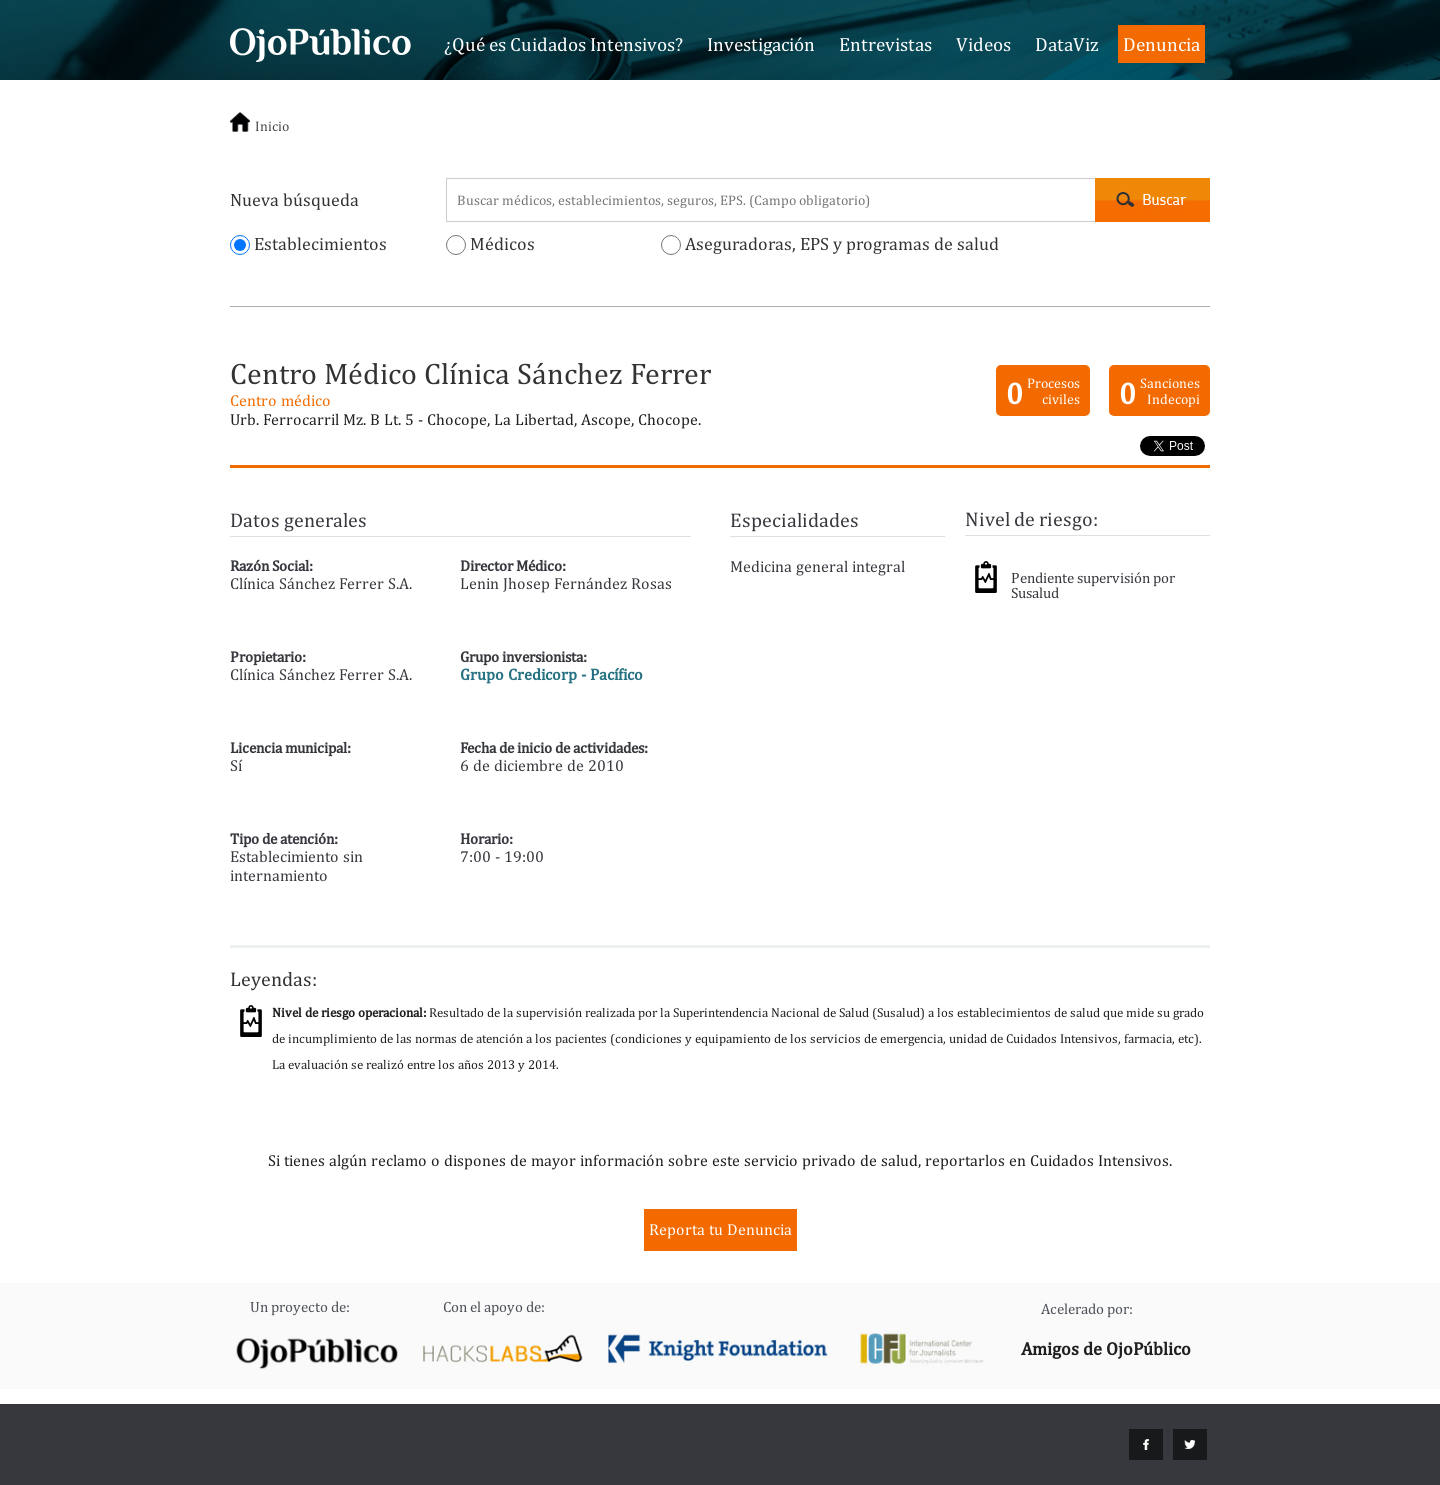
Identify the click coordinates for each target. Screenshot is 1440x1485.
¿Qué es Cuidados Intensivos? (563, 44)
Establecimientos (308, 244)
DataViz (1067, 44)
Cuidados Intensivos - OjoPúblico (320, 42)
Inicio (272, 126)
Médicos (490, 244)
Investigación (761, 44)
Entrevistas (885, 44)
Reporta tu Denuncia (720, 1229)
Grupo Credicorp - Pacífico (551, 674)
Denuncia (1161, 44)
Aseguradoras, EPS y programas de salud (830, 244)
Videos (983, 44)
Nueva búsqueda (294, 199)
